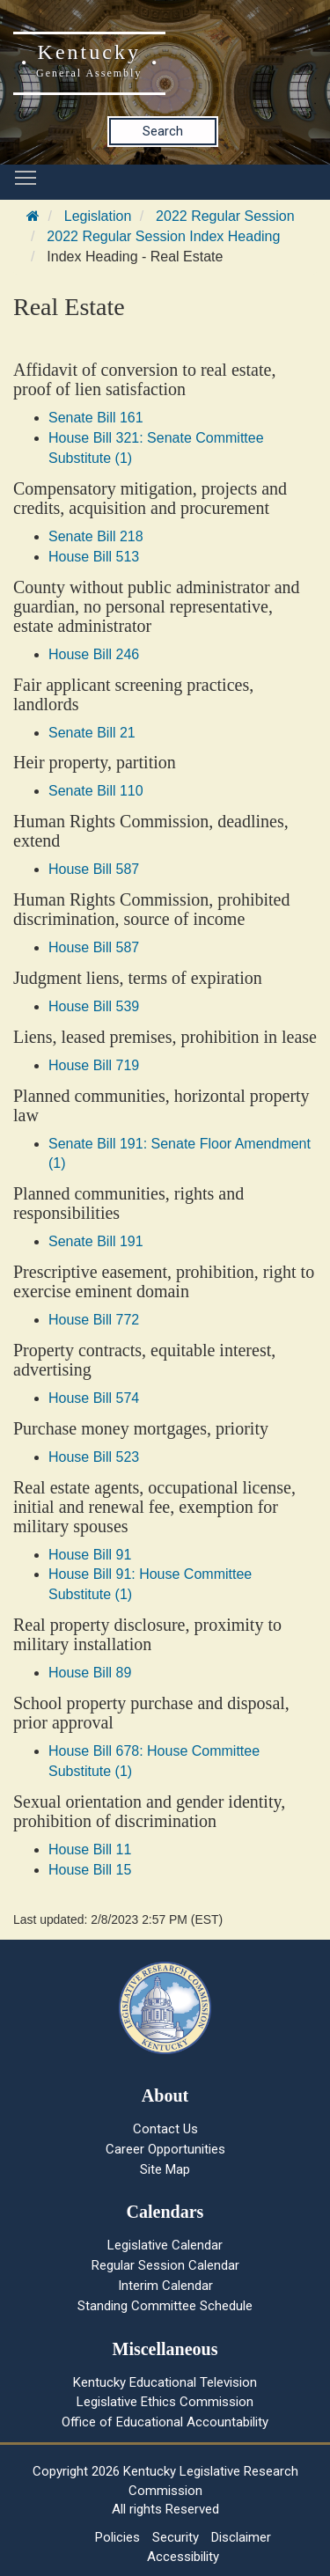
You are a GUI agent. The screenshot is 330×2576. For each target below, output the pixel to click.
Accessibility (183, 2557)
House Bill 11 (89, 1849)
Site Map (165, 2169)
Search (163, 131)
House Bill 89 (89, 1672)
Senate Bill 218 (95, 536)
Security (175, 2537)
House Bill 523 (93, 1456)
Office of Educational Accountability (165, 2422)
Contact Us (165, 2129)
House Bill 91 (89, 1554)
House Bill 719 (93, 1065)
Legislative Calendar (165, 2245)
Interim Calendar (165, 2285)
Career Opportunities (165, 2149)
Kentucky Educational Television (165, 2382)
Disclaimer (241, 2537)
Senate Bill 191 (95, 1241)
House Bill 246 (93, 654)
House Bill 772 (93, 1319)
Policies (117, 2537)
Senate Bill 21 (92, 732)
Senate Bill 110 (95, 790)
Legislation (98, 216)
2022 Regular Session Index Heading (163, 236)
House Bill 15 (89, 1869)
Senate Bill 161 (95, 417)
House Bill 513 (93, 556)
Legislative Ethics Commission (165, 2402)
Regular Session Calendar (165, 2265)
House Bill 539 (93, 1006)
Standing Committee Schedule (165, 2306)
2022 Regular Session (225, 216)
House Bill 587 (93, 869)
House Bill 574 (93, 1398)
